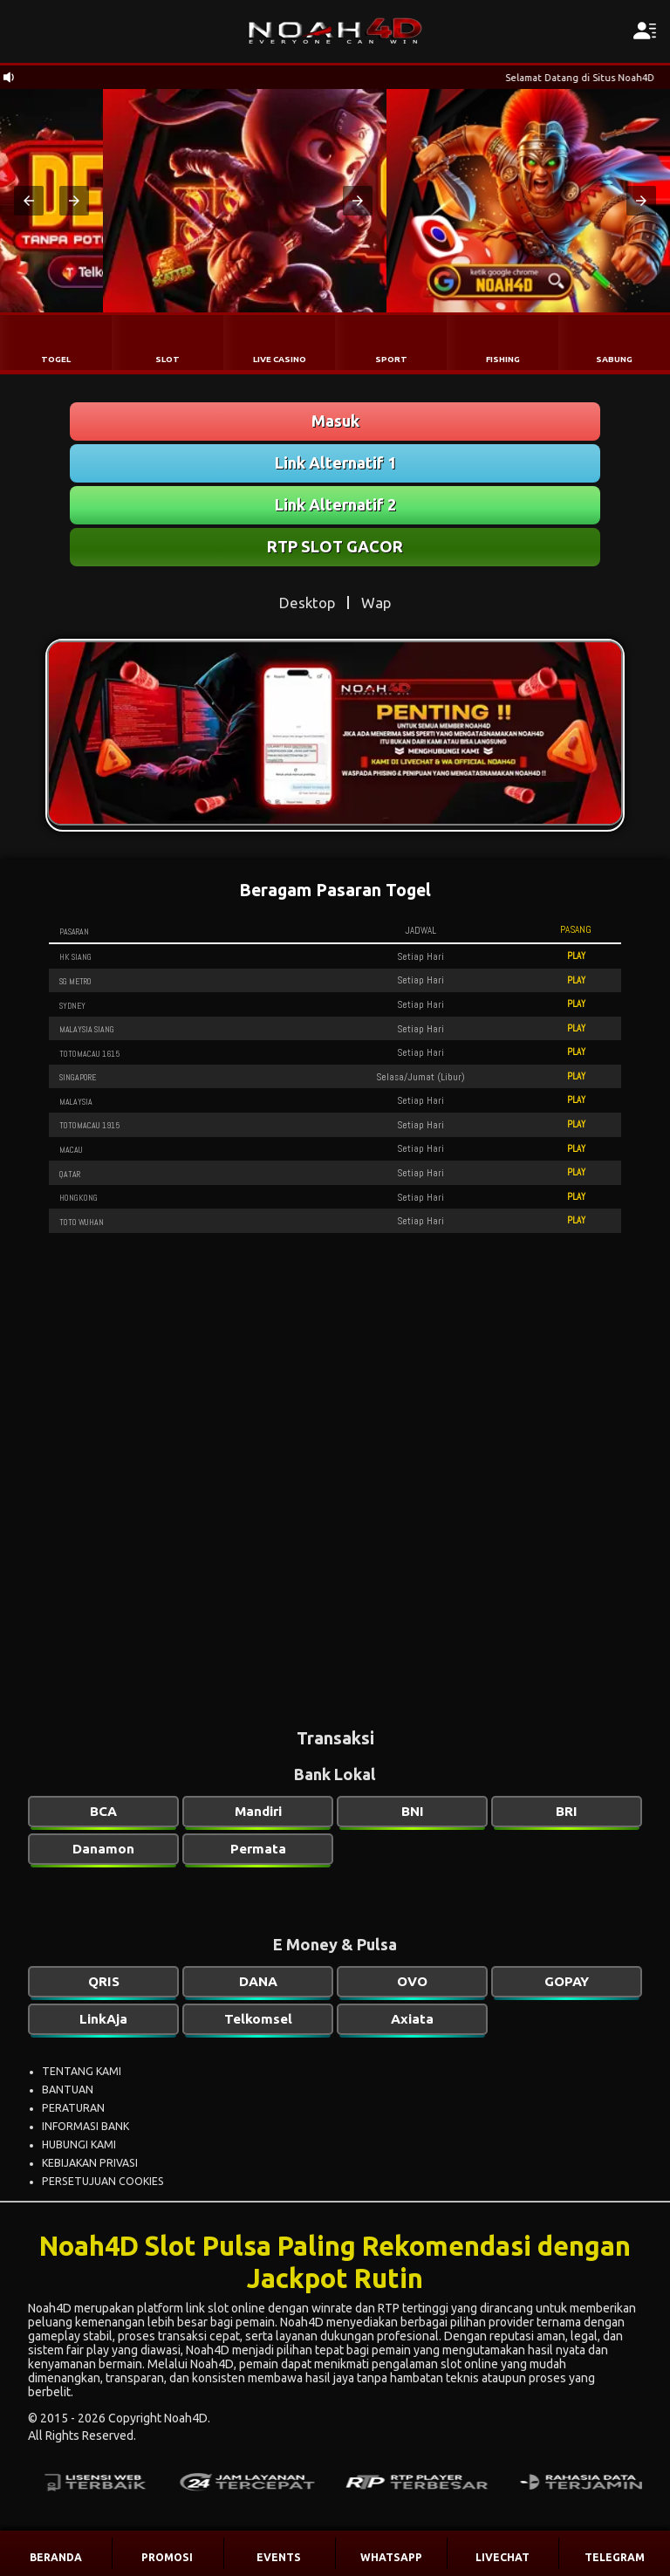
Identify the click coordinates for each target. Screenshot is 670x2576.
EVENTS (278, 2557)
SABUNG (614, 359)
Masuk (335, 420)
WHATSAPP (391, 2557)
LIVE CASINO (279, 359)
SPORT (391, 359)
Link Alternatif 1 (335, 462)
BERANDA (56, 2557)
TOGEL (56, 359)
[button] (29, 201)
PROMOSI (167, 2557)
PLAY (576, 955)
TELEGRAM (615, 2557)
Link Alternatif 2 (335, 504)
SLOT (167, 359)
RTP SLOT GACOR (335, 546)
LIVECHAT (502, 2557)
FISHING (503, 359)
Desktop (307, 602)
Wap (376, 602)
